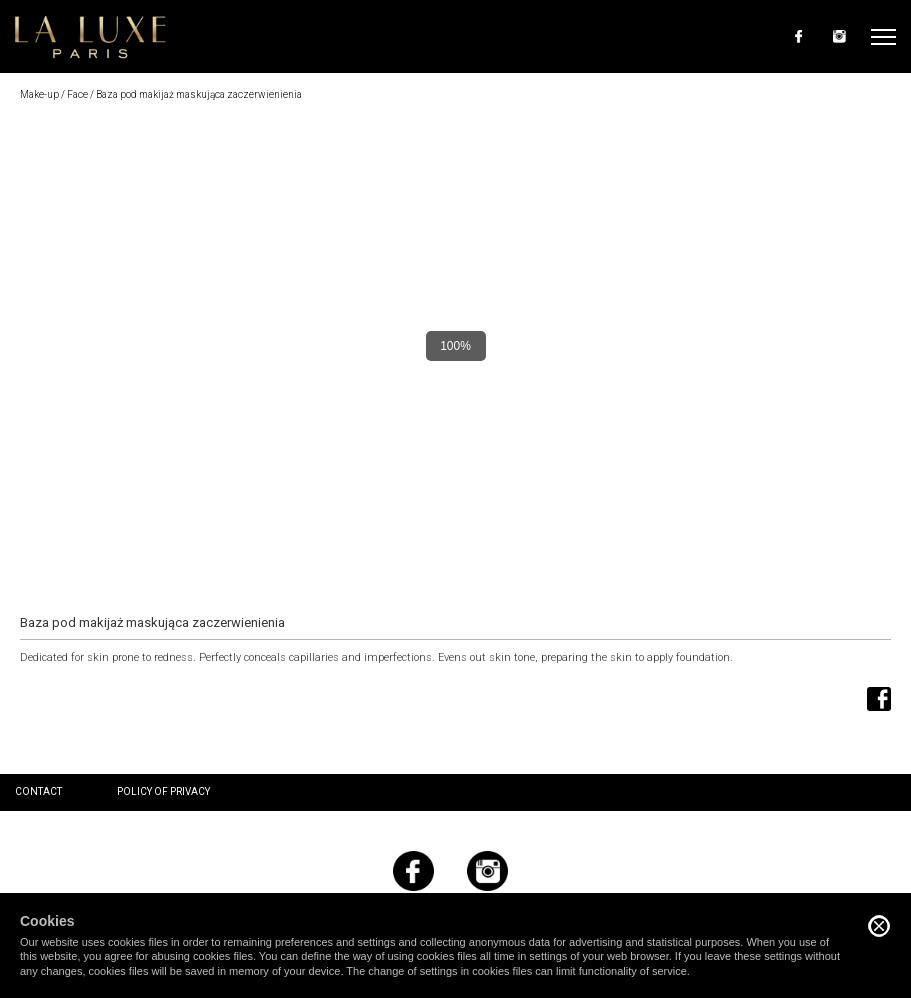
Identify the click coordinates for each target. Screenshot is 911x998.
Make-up (39, 94)
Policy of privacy (163, 791)
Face (77, 94)
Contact (38, 791)
